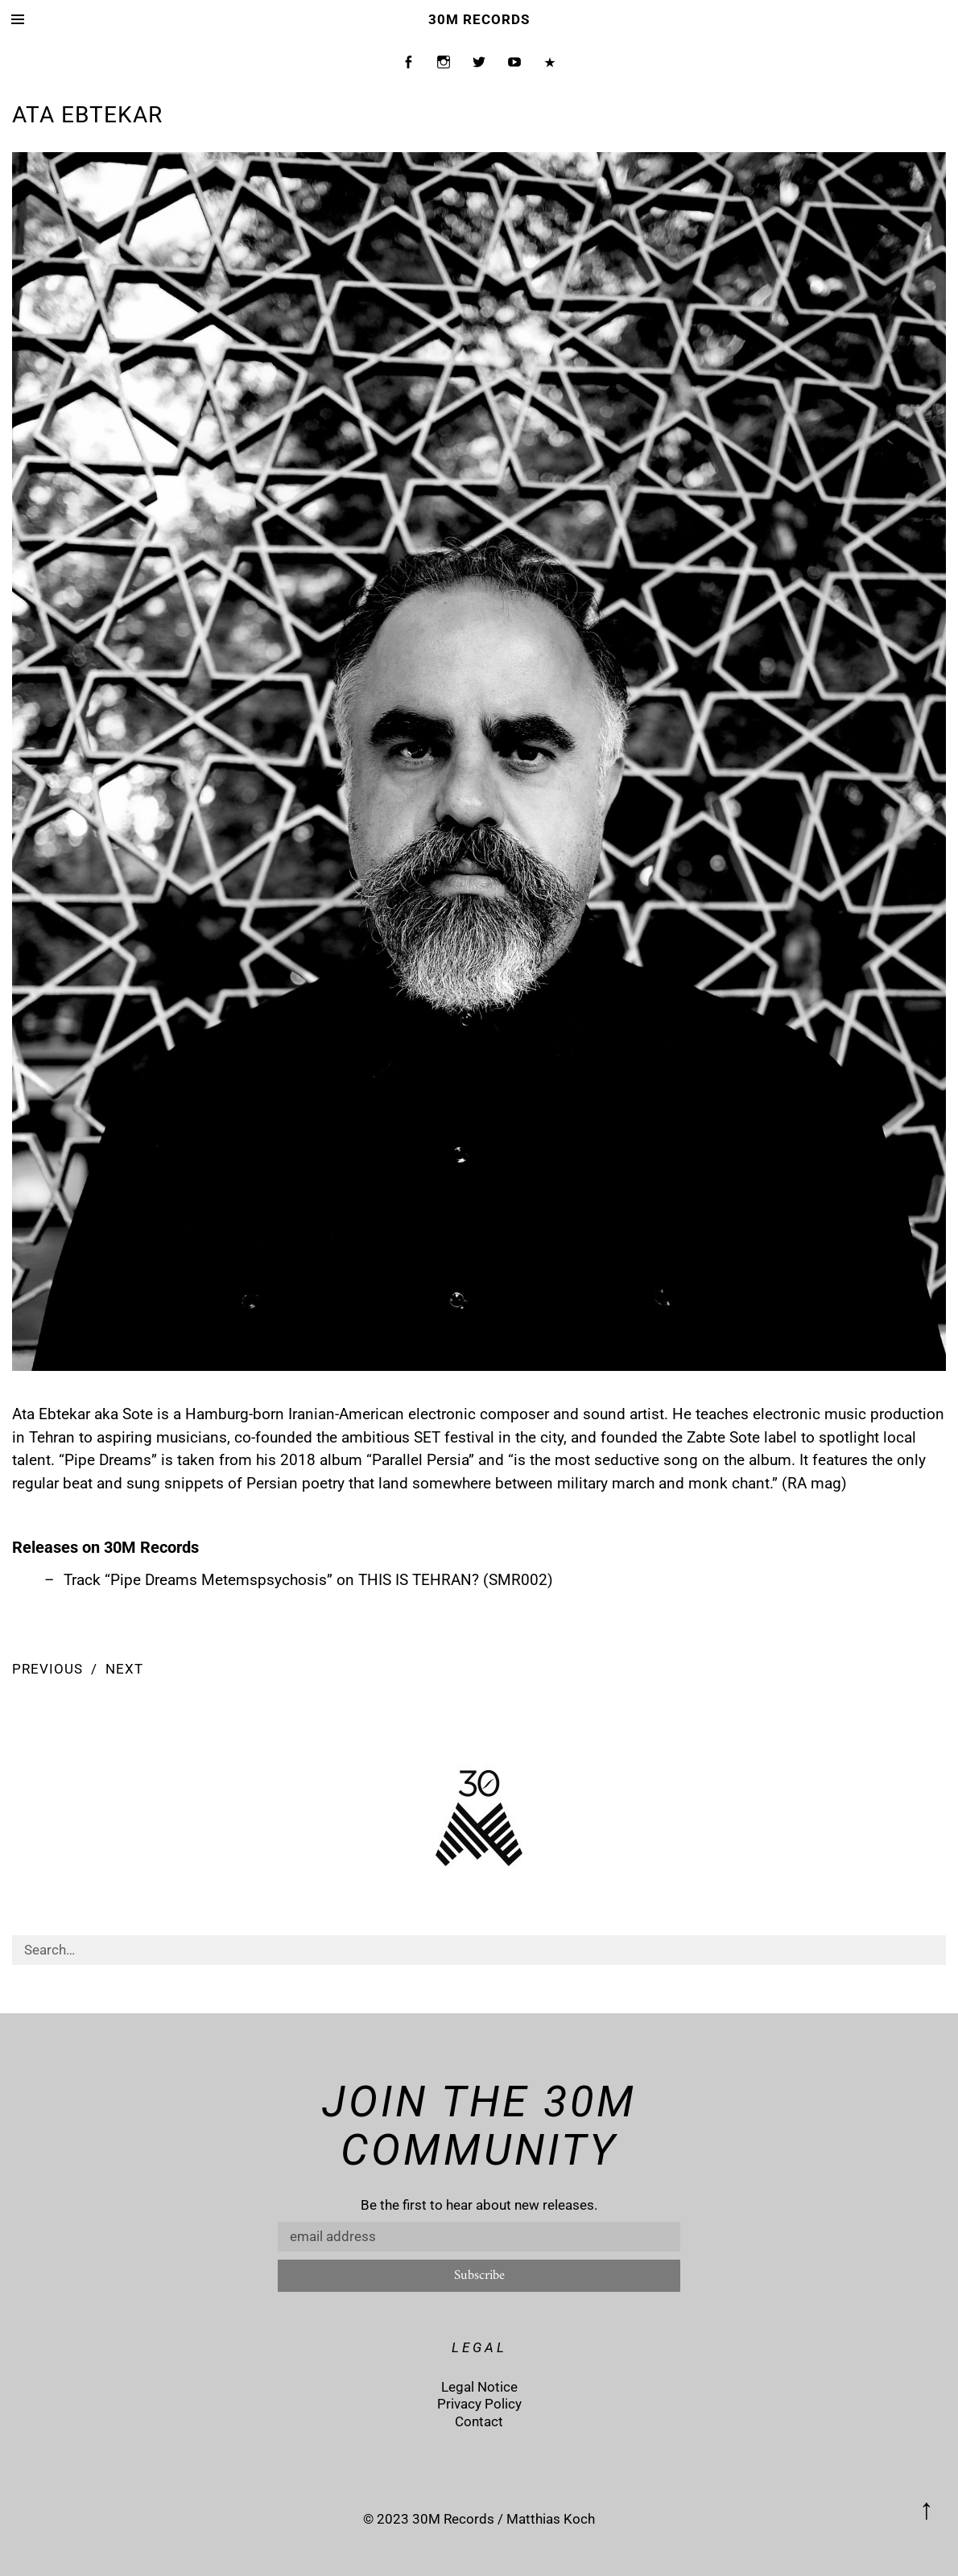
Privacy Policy (479, 2404)
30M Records (479, 19)
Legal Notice (479, 2387)
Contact (479, 2421)
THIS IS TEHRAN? (418, 1580)
